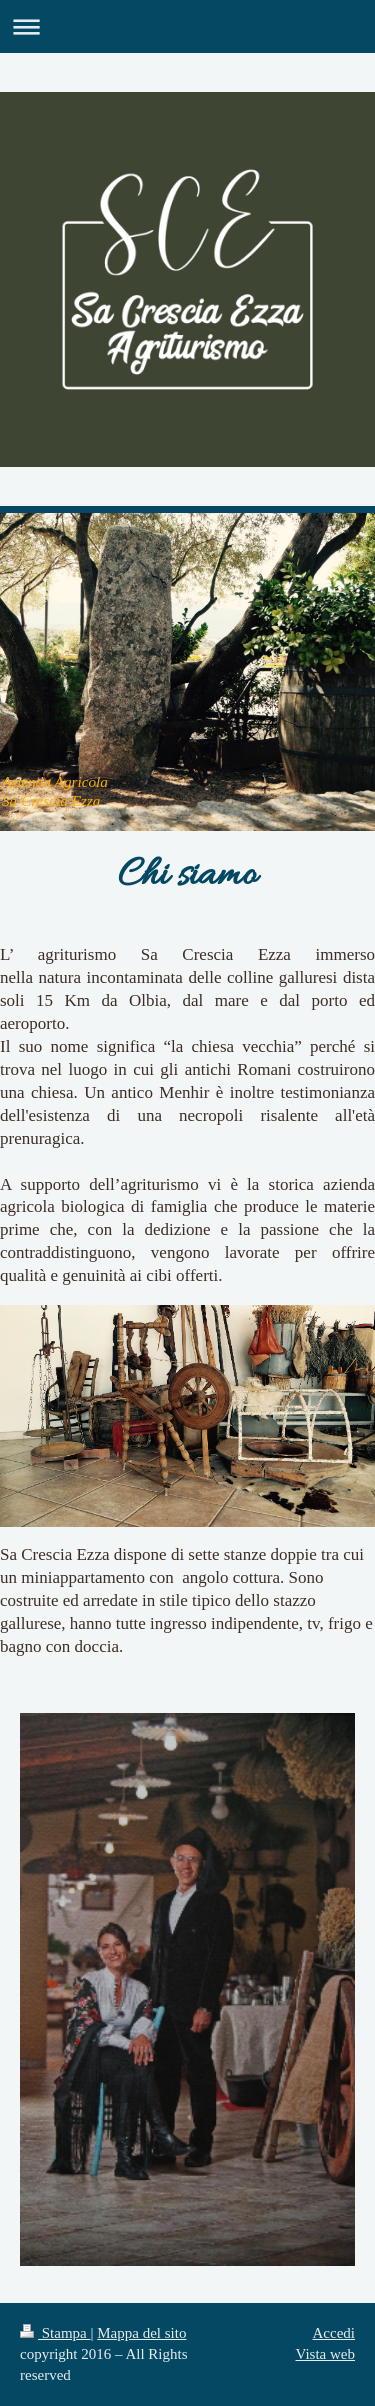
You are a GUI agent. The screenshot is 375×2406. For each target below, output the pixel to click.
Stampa (55, 2333)
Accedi (334, 2333)
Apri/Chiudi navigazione (187, 26)
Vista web (325, 2354)
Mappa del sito (141, 2333)
